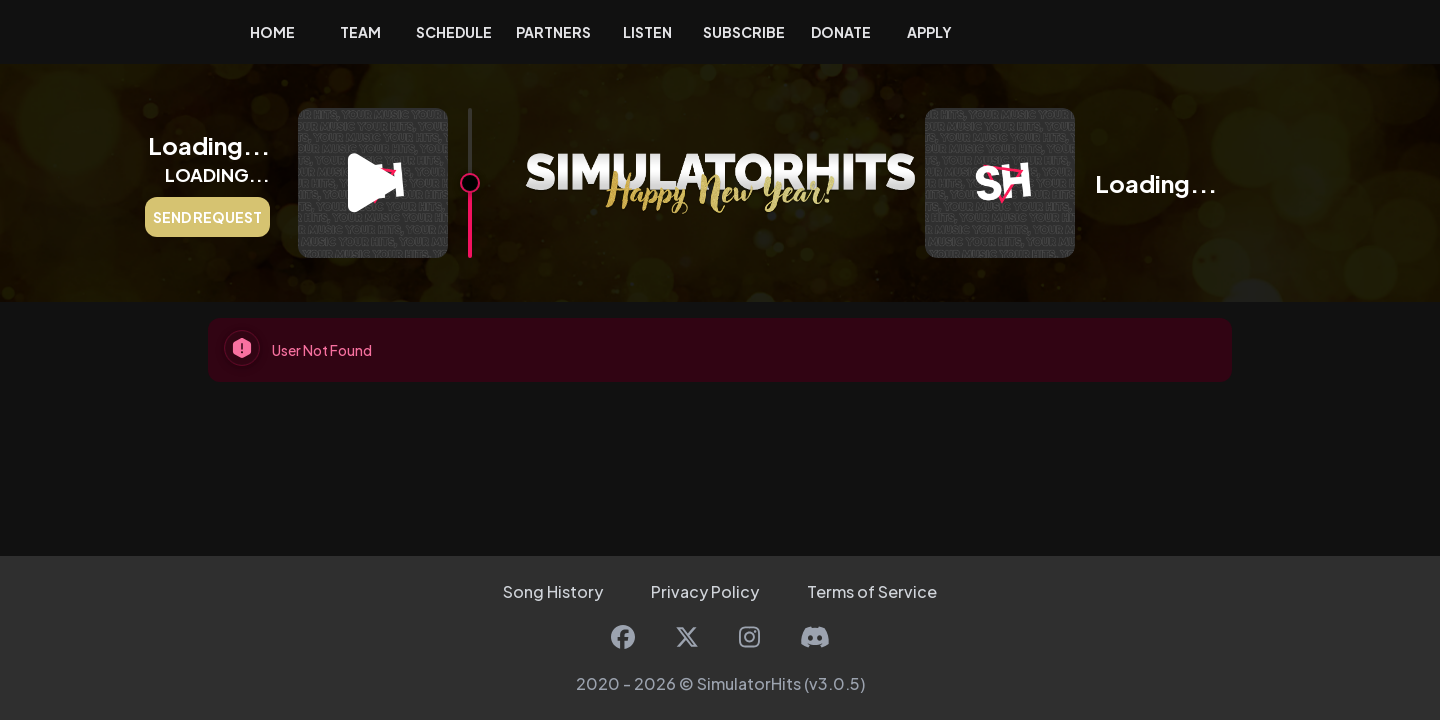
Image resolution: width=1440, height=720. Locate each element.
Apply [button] (929, 32)
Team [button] (360, 32)
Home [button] (272, 32)
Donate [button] (841, 32)
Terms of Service (872, 591)
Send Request (207, 217)
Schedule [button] (454, 32)
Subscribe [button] (744, 32)
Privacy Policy (705, 591)
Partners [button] (553, 32)
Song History (553, 591)
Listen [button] (647, 32)
